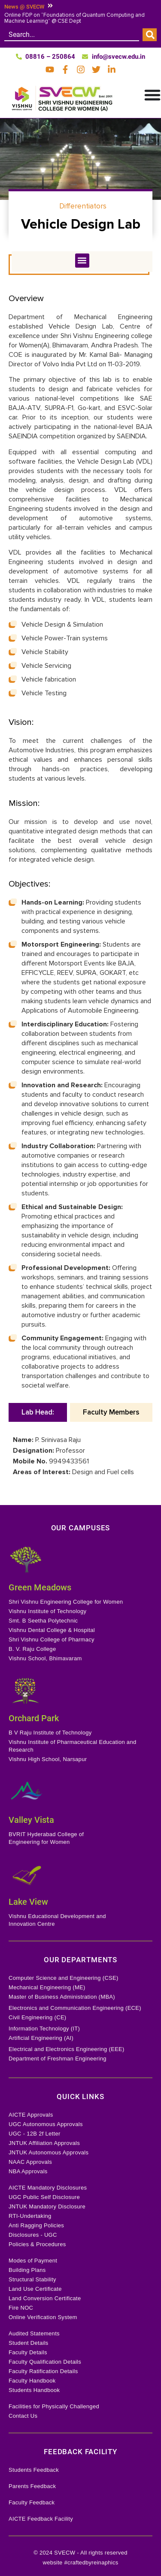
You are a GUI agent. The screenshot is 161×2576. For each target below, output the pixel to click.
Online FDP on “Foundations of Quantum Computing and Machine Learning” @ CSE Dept (74, 18)
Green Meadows (40, 1587)
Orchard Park (34, 1718)
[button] (82, 260)
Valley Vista (31, 1820)
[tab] (38, 1412)
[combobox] (71, 34)
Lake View (28, 1902)
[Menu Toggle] (152, 94)
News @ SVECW (24, 6)
